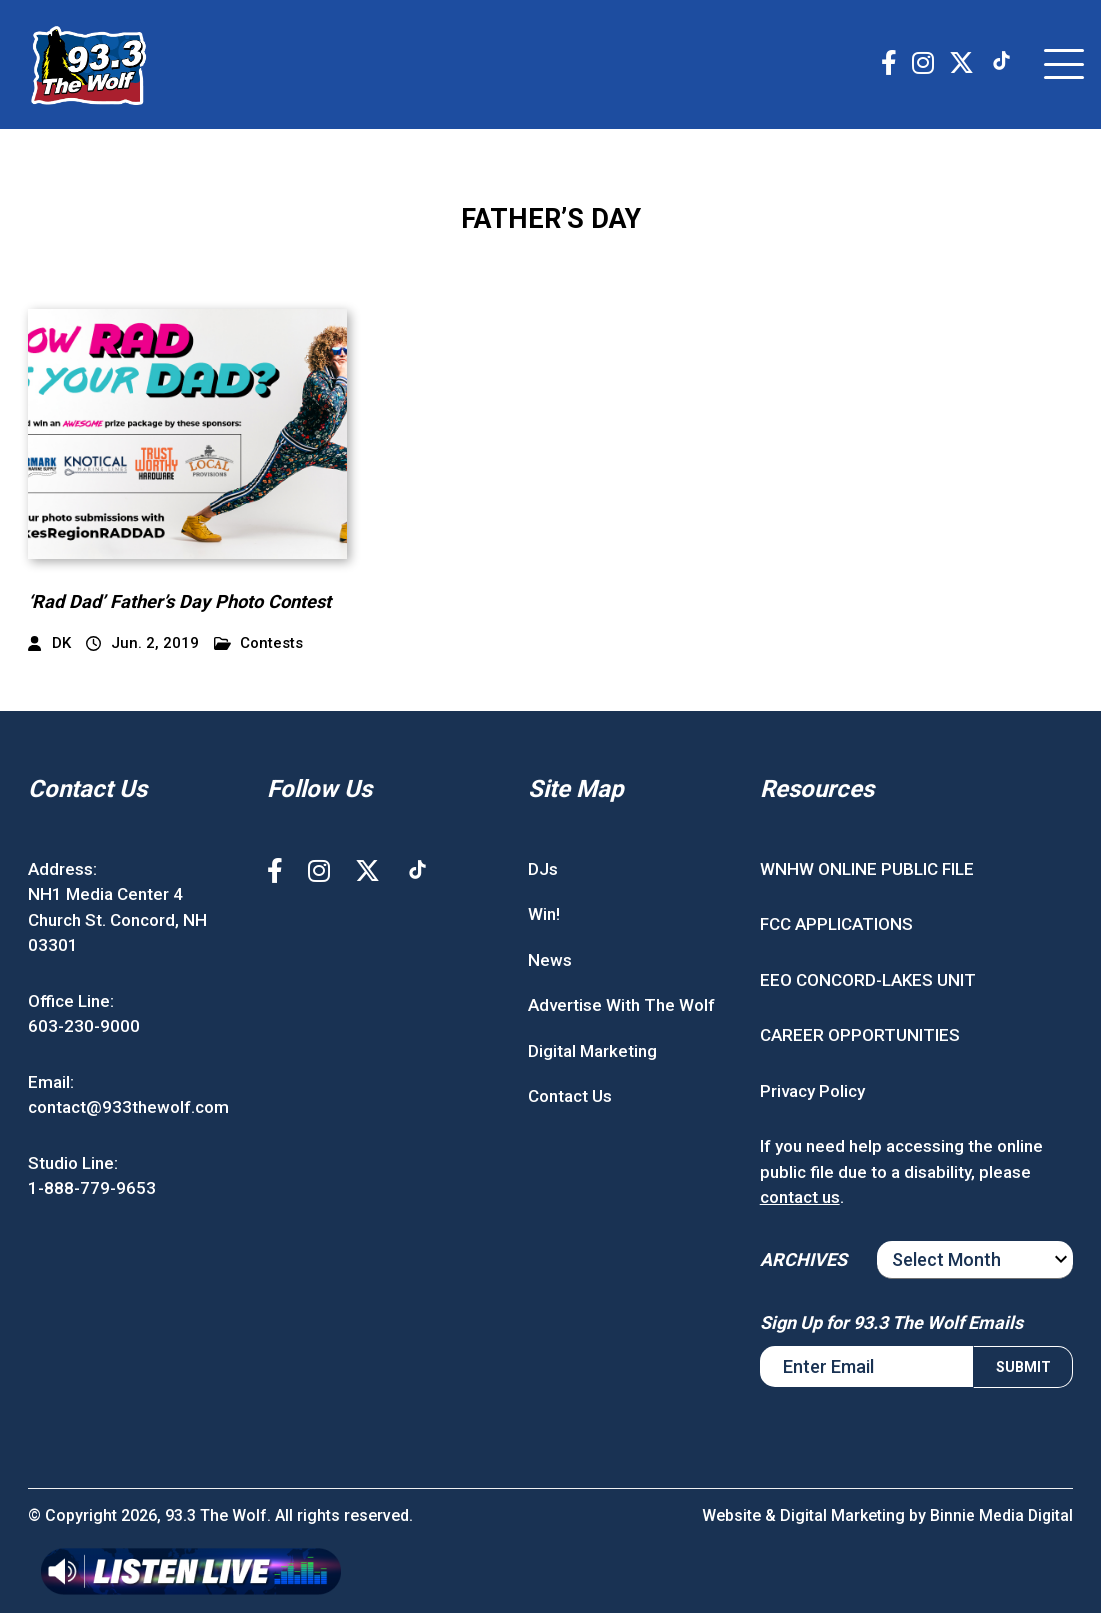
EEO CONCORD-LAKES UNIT (868, 985)
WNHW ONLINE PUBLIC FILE (867, 874)
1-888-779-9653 (92, 1194)
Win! (544, 920)
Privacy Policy (812, 1096)
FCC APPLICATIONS (836, 930)
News (550, 965)
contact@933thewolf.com (128, 1113)
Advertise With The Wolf (621, 1011)
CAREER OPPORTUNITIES (860, 1041)
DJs (543, 874)
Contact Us (570, 1102)
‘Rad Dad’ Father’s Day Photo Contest (185, 606)
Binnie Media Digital (1000, 1520)
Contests (259, 648)
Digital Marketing (592, 1056)
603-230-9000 (84, 1032)
